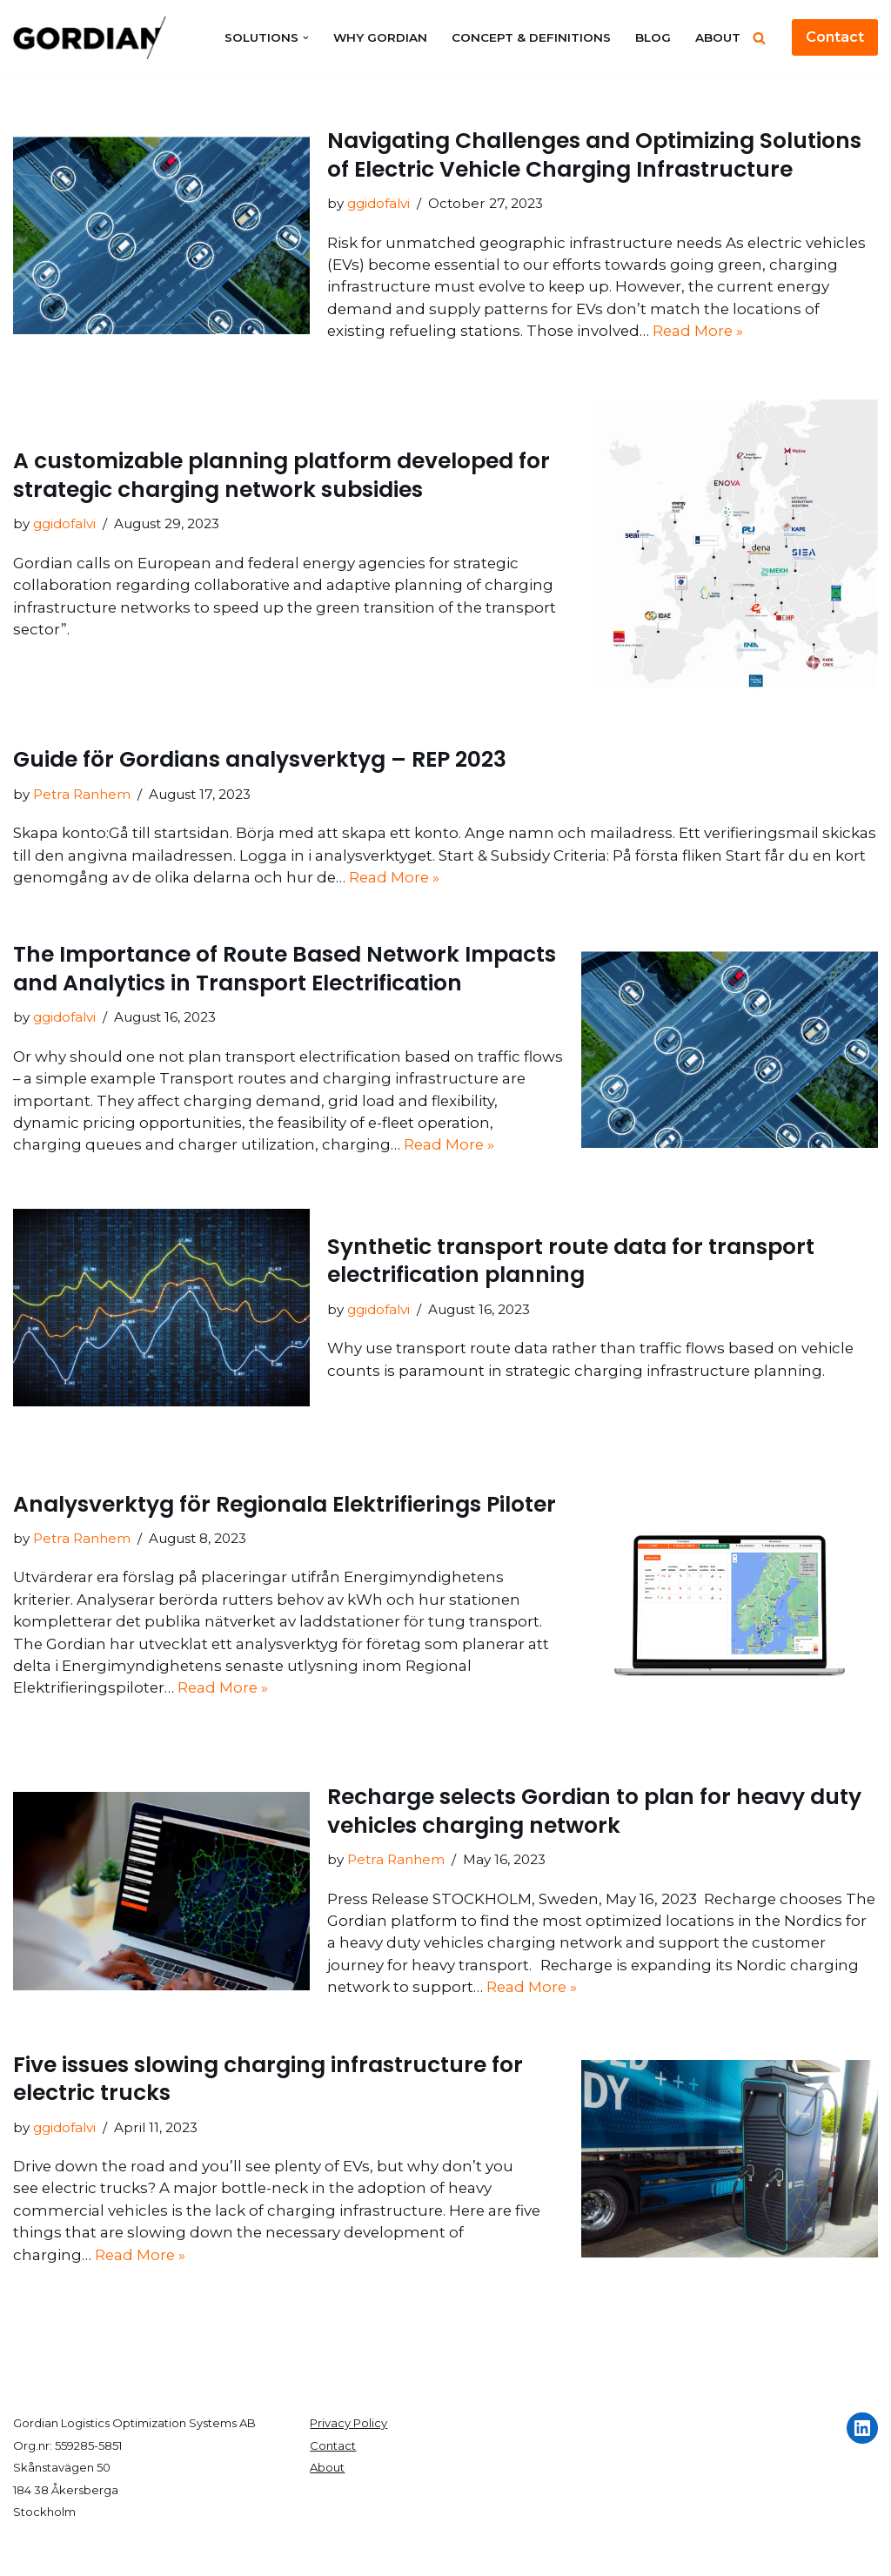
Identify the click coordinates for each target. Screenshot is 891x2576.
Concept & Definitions (531, 37)
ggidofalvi (378, 203)
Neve (32, 2554)
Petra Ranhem (82, 794)
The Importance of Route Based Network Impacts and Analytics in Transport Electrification (284, 969)
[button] (305, 38)
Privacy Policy (348, 2425)
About (717, 37)
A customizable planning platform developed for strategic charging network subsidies (281, 476)
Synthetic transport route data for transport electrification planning (570, 1261)
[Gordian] (89, 37)
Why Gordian (379, 37)
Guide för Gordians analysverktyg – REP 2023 (259, 760)
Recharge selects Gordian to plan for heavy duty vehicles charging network (594, 1812)
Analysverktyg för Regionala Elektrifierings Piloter (284, 1505)
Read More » (703, 331)
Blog (653, 37)
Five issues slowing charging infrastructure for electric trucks (268, 2080)
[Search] (759, 37)
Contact (835, 37)
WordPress (199, 2554)
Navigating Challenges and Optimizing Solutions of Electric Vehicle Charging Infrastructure (594, 154)
